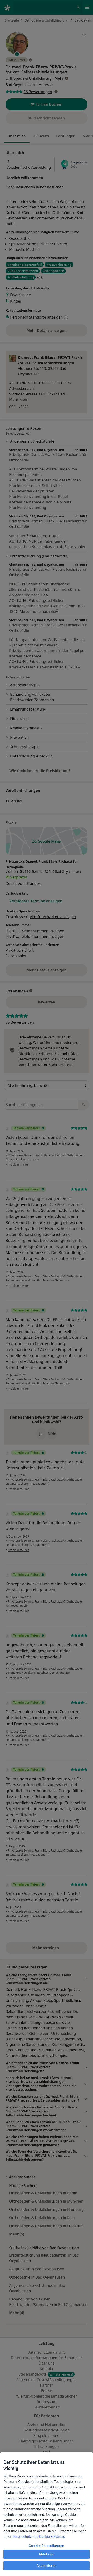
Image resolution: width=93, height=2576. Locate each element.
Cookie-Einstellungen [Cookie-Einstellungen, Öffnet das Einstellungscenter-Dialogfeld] (46, 2546)
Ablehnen (46, 2554)
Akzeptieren (46, 2566)
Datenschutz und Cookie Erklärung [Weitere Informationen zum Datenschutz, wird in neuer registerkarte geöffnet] (39, 2537)
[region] (46, 2514)
